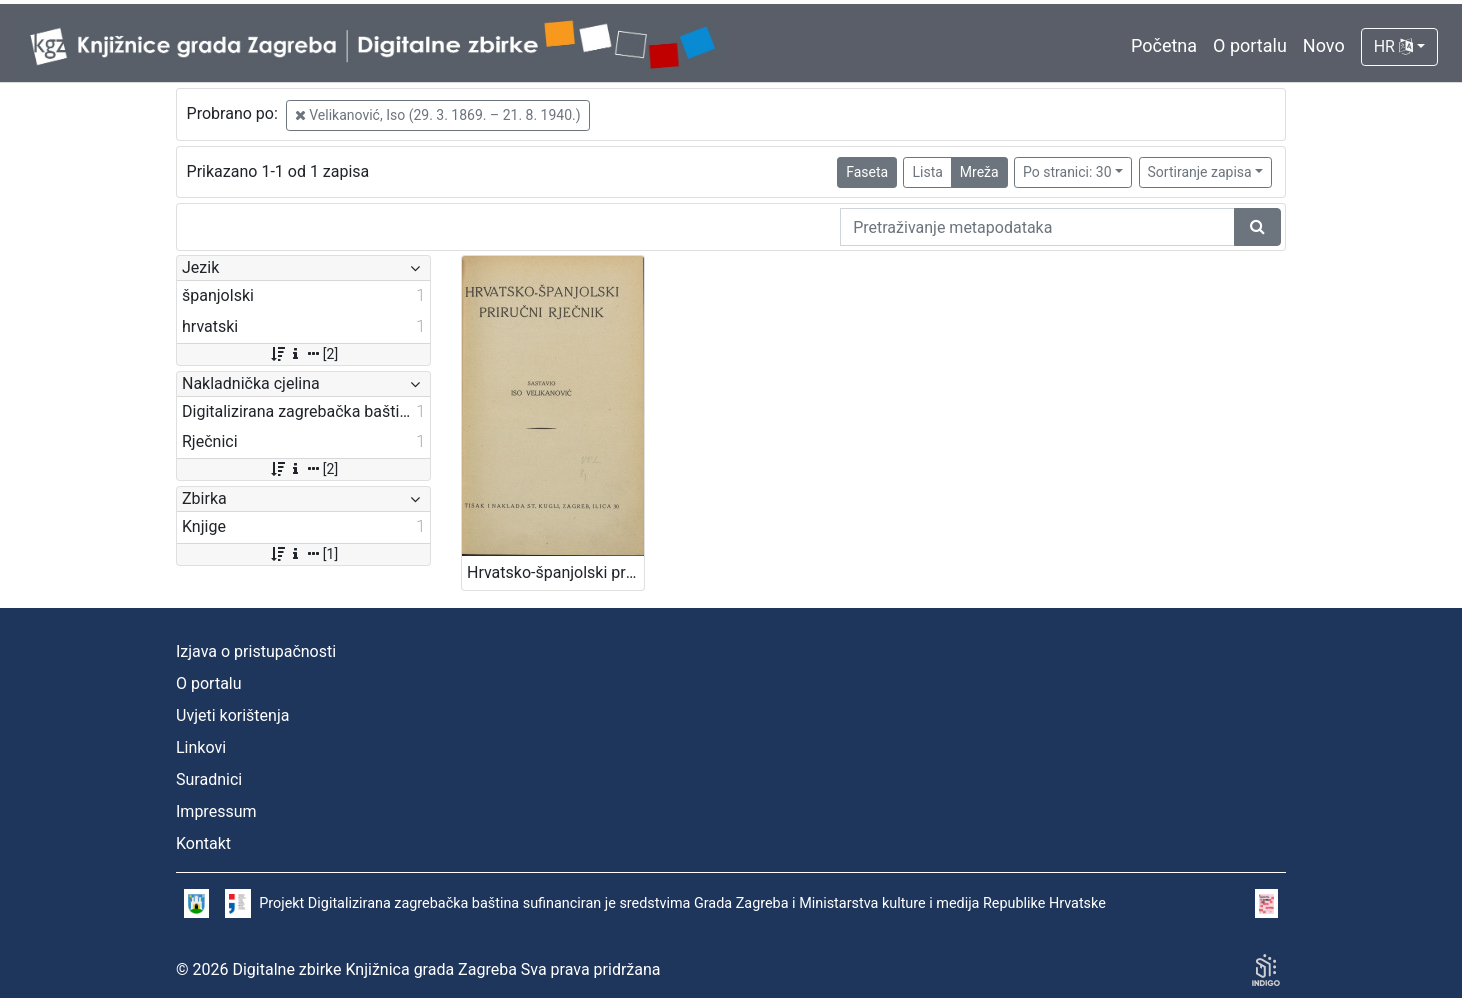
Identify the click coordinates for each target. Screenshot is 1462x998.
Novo (1324, 45)
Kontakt (203, 843)
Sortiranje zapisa (1200, 172)
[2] (303, 354)
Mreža (979, 172)
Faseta (867, 172)
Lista (927, 172)
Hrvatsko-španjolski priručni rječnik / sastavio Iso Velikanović (555, 572)
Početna (1164, 45)
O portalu (1250, 45)
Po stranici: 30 (1067, 172)
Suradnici (209, 779)
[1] (303, 554)
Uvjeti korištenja (232, 715)
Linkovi (201, 747)
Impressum (216, 811)
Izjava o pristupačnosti (256, 651)
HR (1393, 46)
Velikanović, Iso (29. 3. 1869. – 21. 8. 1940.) (438, 115)
